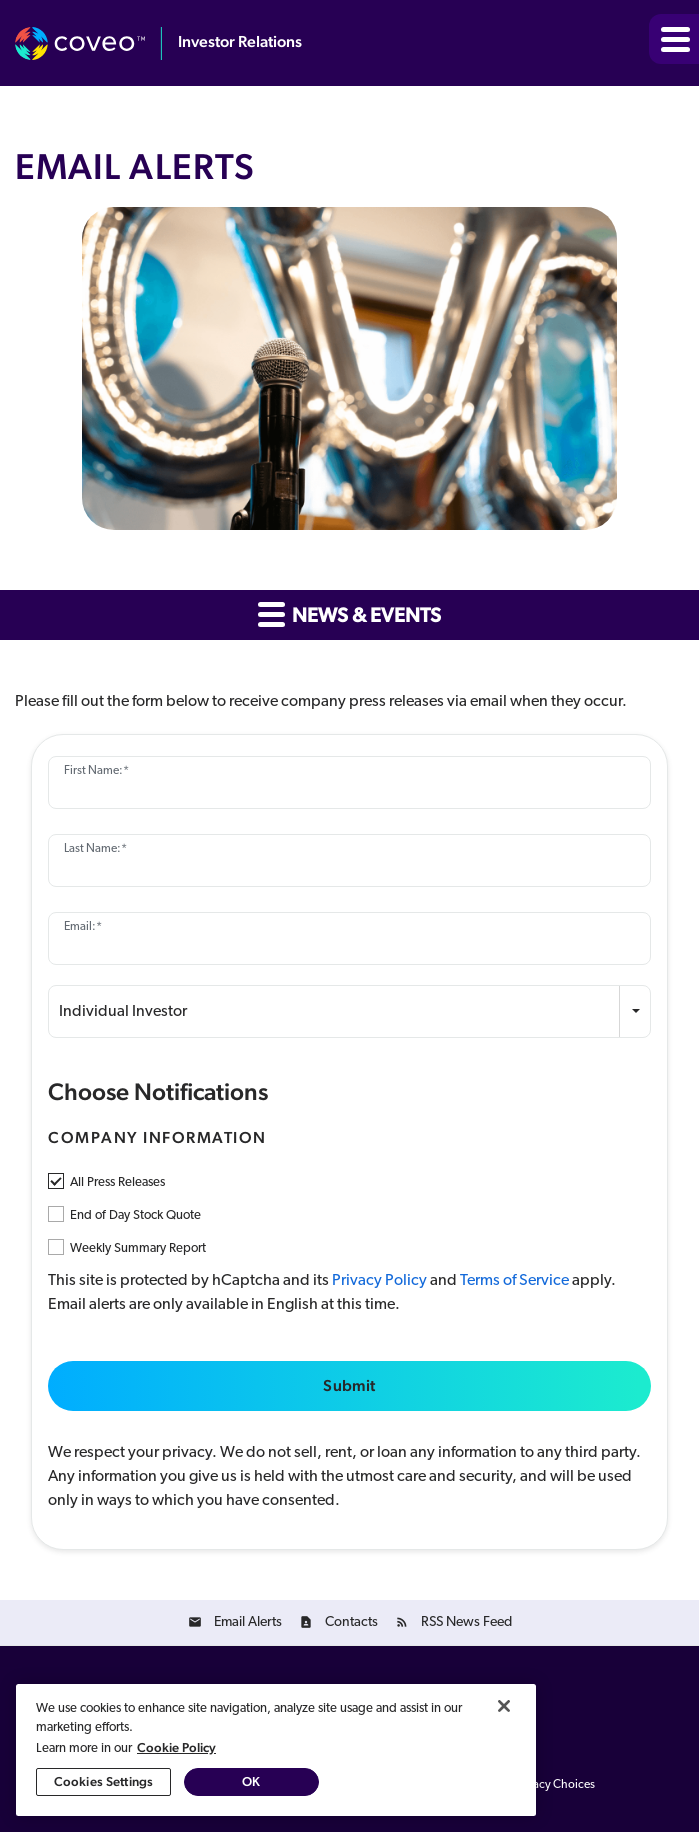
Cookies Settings (103, 1781)
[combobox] (349, 1011)
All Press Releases (117, 1182)
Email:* (83, 927)
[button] (674, 39)
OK (251, 1781)
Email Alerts (248, 1622)
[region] (276, 1750)
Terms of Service (514, 1281)
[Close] (504, 1706)
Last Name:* (95, 849)
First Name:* (96, 771)
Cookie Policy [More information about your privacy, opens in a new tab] (176, 1747)
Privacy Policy (379, 1281)
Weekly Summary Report (138, 1248)
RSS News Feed (466, 1622)
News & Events (349, 613)
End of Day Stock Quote (135, 1215)
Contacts (351, 1622)
